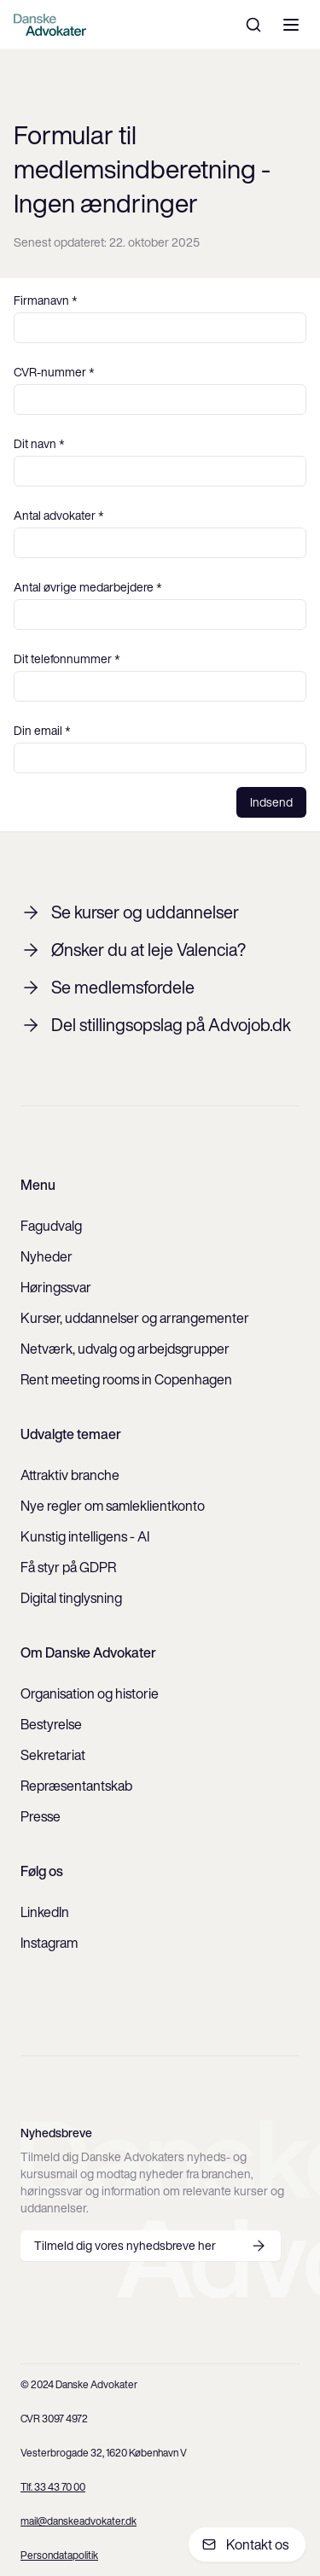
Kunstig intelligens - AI (84, 1536)
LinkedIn (44, 1912)
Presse (40, 1816)
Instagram (49, 1942)
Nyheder (46, 1256)
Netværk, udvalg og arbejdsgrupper (125, 1348)
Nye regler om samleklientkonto (112, 1505)
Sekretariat (52, 1755)
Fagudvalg (51, 1226)
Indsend (271, 802)
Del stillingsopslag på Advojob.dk (155, 1025)
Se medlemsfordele (107, 987)
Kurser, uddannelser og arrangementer (134, 1318)
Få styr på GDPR (68, 1567)
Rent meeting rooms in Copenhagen (126, 1379)
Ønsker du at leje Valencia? (133, 950)
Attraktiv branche (69, 1475)
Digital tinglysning (71, 1598)
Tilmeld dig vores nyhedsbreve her (150, 2245)
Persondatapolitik (59, 2555)
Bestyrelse (51, 1724)
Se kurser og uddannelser (129, 912)
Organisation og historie (89, 1693)
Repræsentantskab (76, 1785)
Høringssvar (55, 1287)
